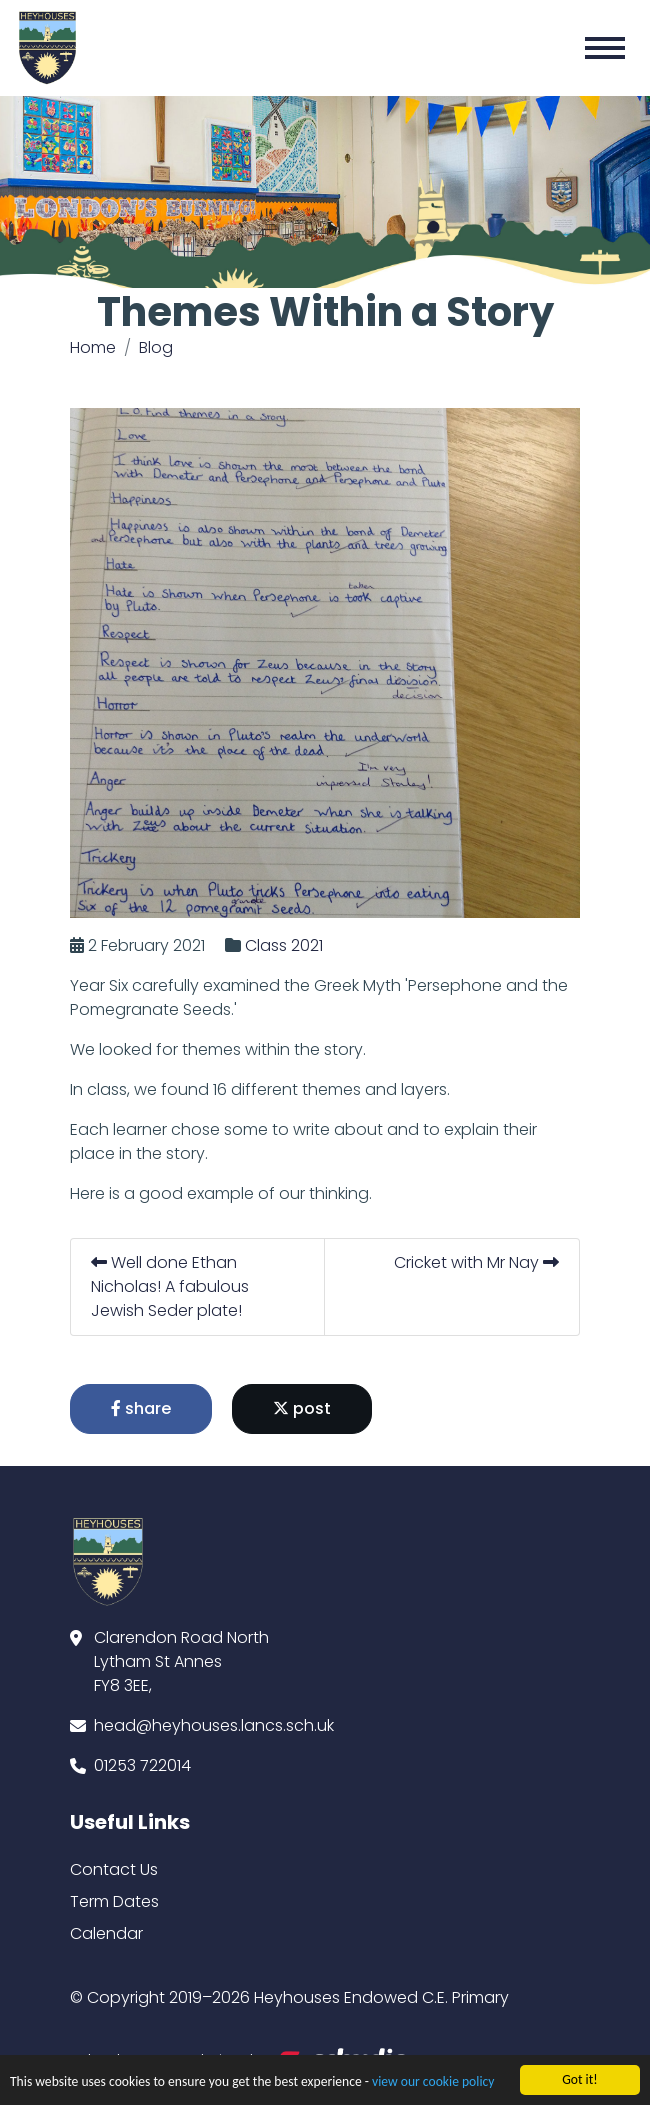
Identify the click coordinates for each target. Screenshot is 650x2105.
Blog (156, 347)
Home (93, 347)
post (303, 1408)
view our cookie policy (433, 2083)
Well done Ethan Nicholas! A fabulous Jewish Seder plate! (171, 1286)
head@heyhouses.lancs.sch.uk (214, 1725)
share (142, 1408)
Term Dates (114, 1901)
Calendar (106, 1933)
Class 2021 (285, 945)
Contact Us (114, 1869)
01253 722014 (142, 1765)
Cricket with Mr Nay (477, 1262)
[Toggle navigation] (605, 48)
